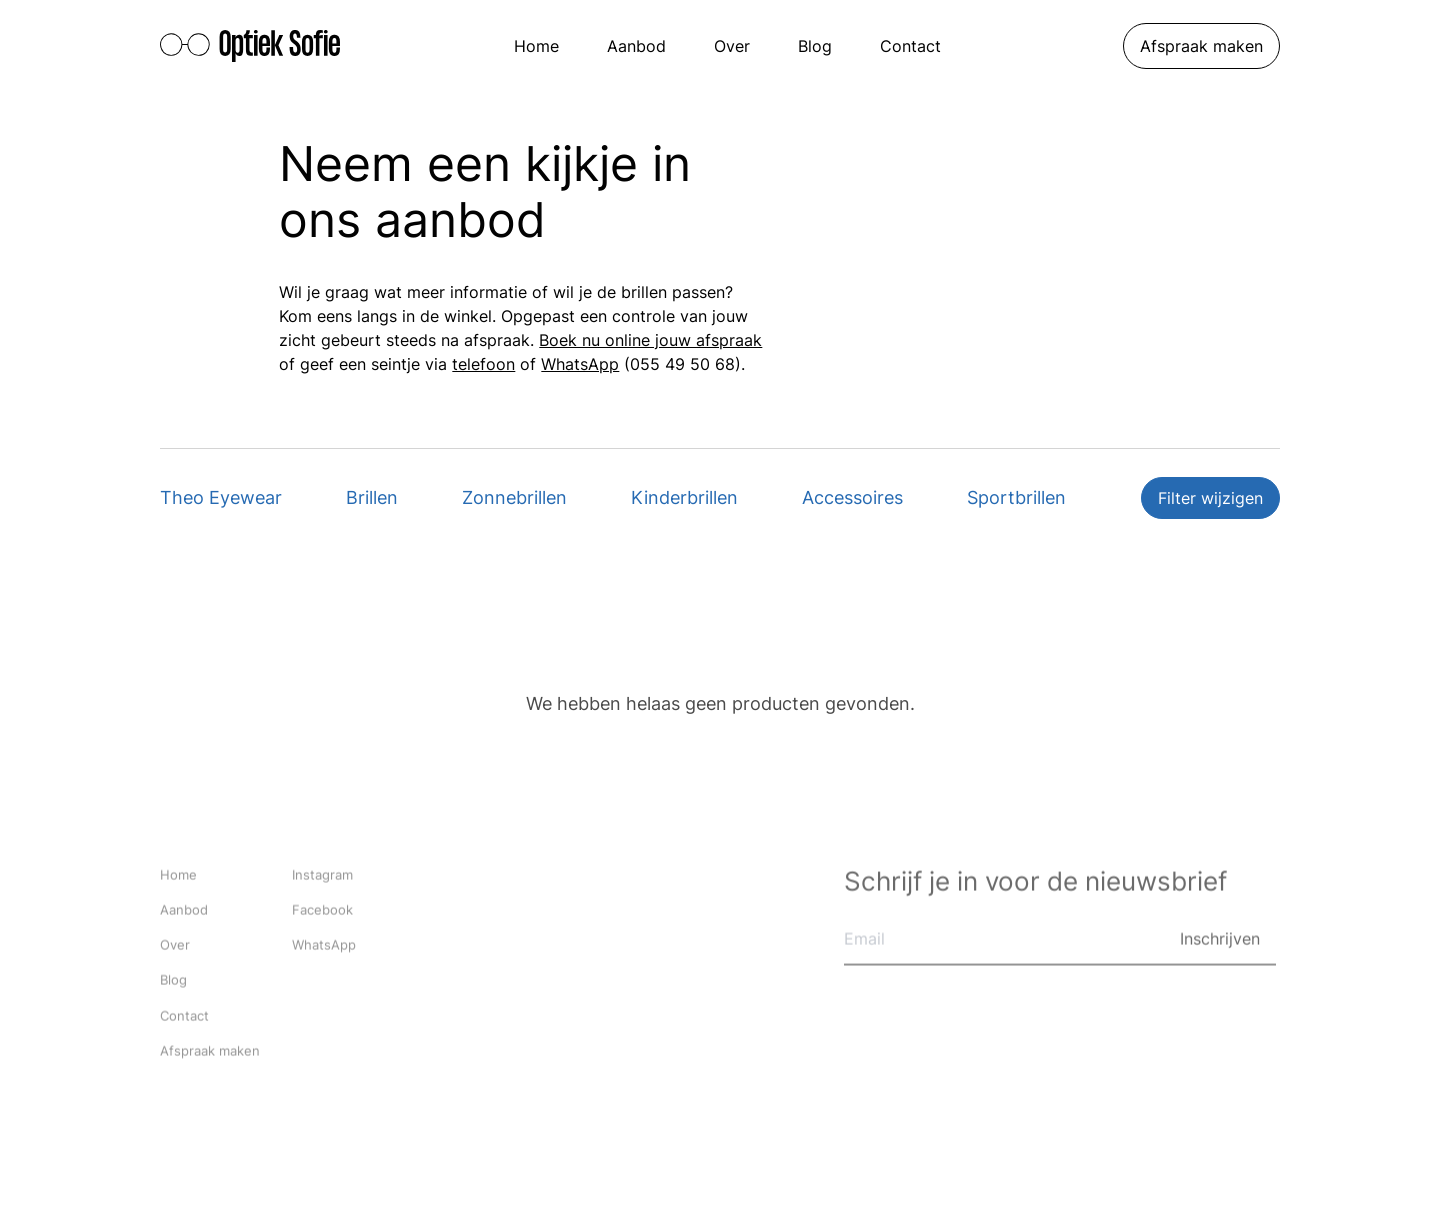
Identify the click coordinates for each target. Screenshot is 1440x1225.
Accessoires (852, 497)
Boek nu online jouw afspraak (650, 340)
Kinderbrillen (684, 497)
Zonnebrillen (514, 497)
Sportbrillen (1016, 497)
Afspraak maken (1201, 46)
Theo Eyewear (221, 497)
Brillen (372, 497)
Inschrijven (1220, 940)
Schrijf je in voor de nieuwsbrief (1035, 882)
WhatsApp (580, 364)
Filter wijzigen (1210, 498)
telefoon (483, 364)
